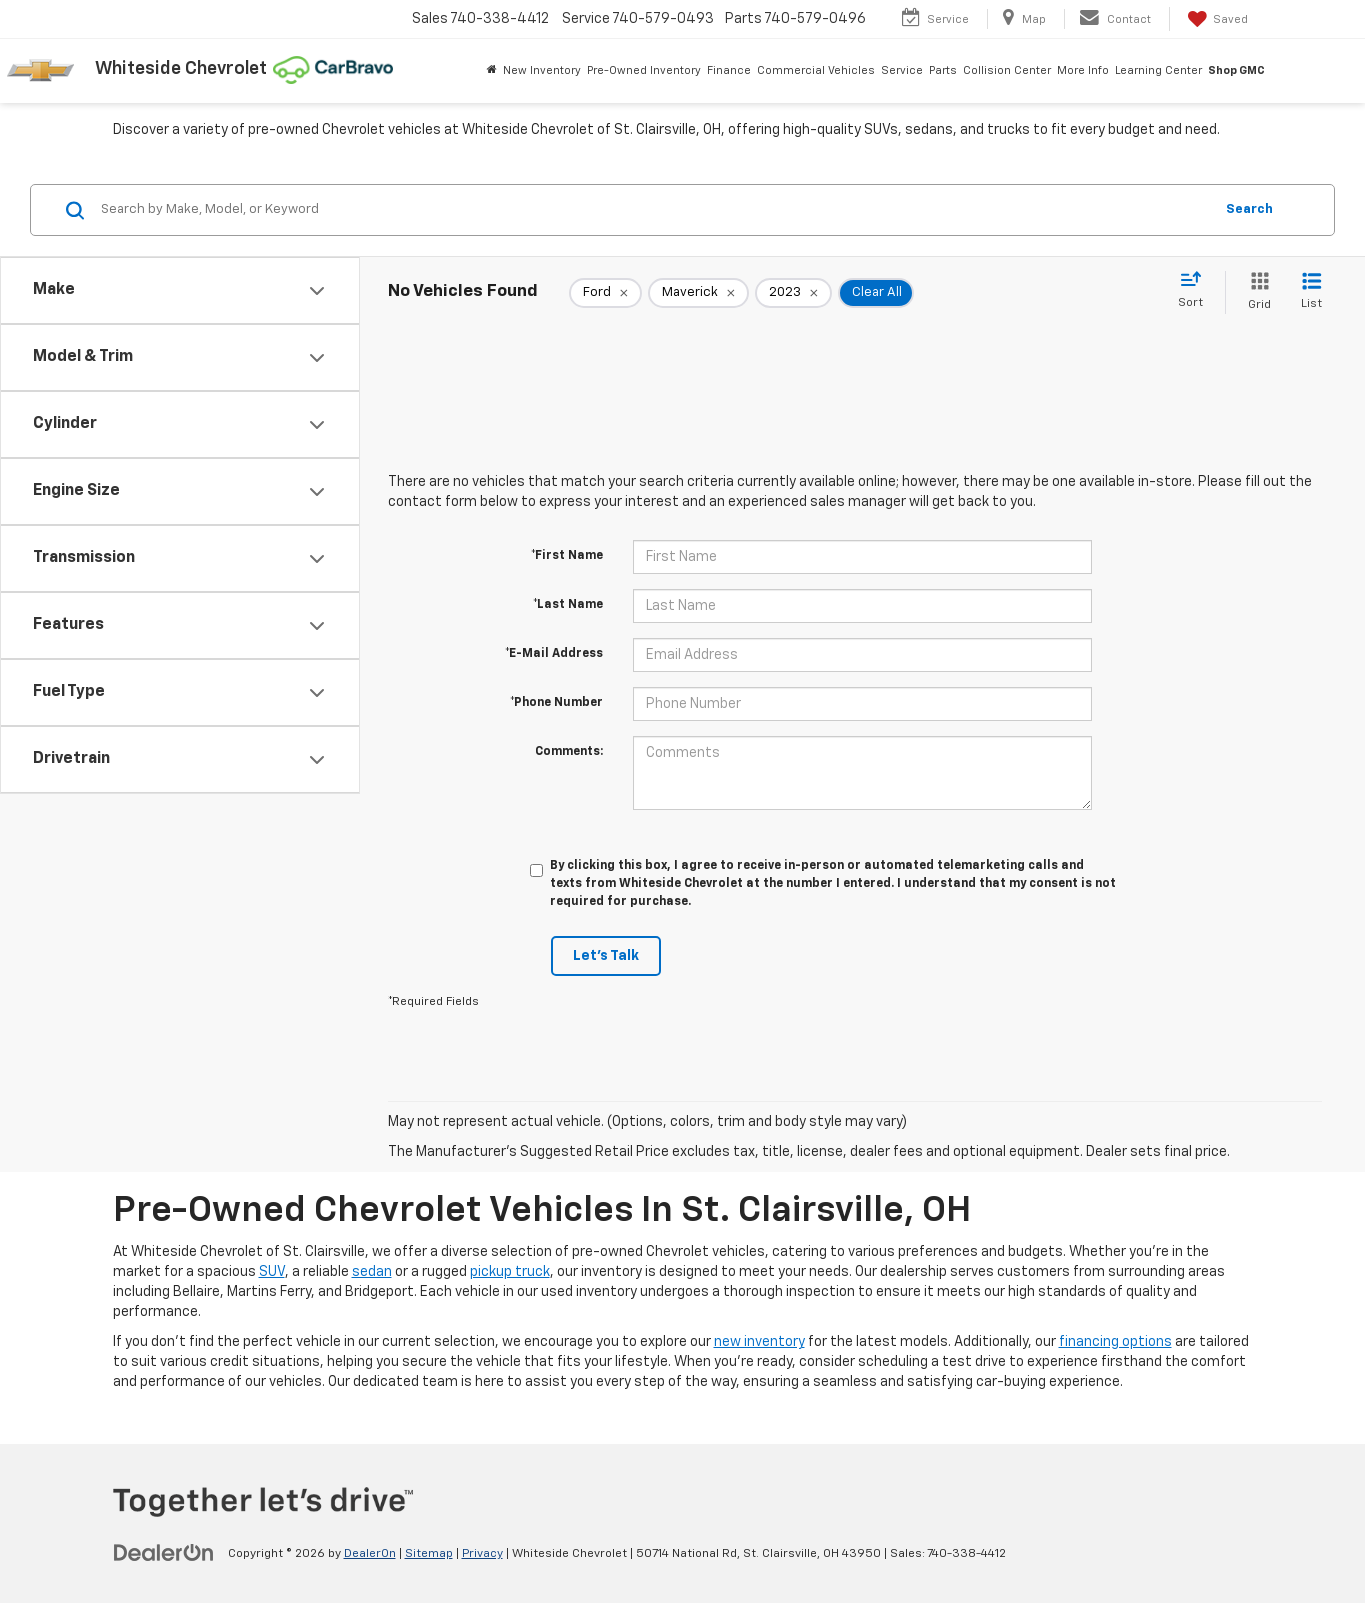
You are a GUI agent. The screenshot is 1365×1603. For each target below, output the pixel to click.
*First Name (567, 556)
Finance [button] (729, 70)
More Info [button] (1083, 70)
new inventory (759, 1342)
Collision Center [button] (1007, 70)
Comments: (569, 752)
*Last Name (568, 605)
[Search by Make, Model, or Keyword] (654, 210)
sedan (372, 1272)
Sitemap (429, 1554)
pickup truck (510, 1272)
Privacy (482, 1554)
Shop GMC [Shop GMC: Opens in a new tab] (1236, 70)
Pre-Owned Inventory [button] (644, 70)
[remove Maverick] (698, 293)
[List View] (1311, 292)
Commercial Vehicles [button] (816, 70)
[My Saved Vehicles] (1216, 19)
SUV (272, 1272)
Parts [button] (943, 70)
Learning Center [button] (1158, 70)
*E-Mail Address (554, 654)
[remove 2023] (793, 293)
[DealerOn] (164, 1553)
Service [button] (902, 70)
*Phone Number (556, 703)
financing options (1115, 1342)
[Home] (492, 71)
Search (1249, 209)
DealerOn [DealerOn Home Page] (370, 1554)
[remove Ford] (605, 293)
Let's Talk (606, 956)
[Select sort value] (1196, 291)
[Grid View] (1255, 292)
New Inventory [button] (542, 70)
